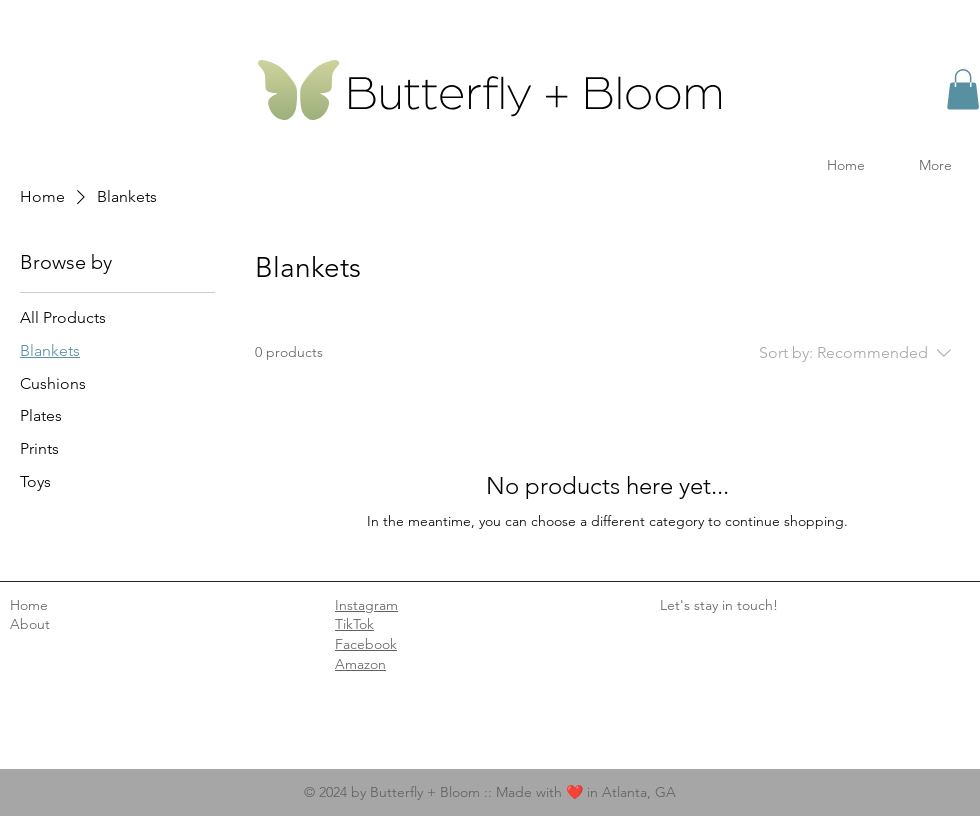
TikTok (354, 624)
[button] (963, 89)
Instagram (366, 605)
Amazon (360, 664)
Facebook (366, 644)
